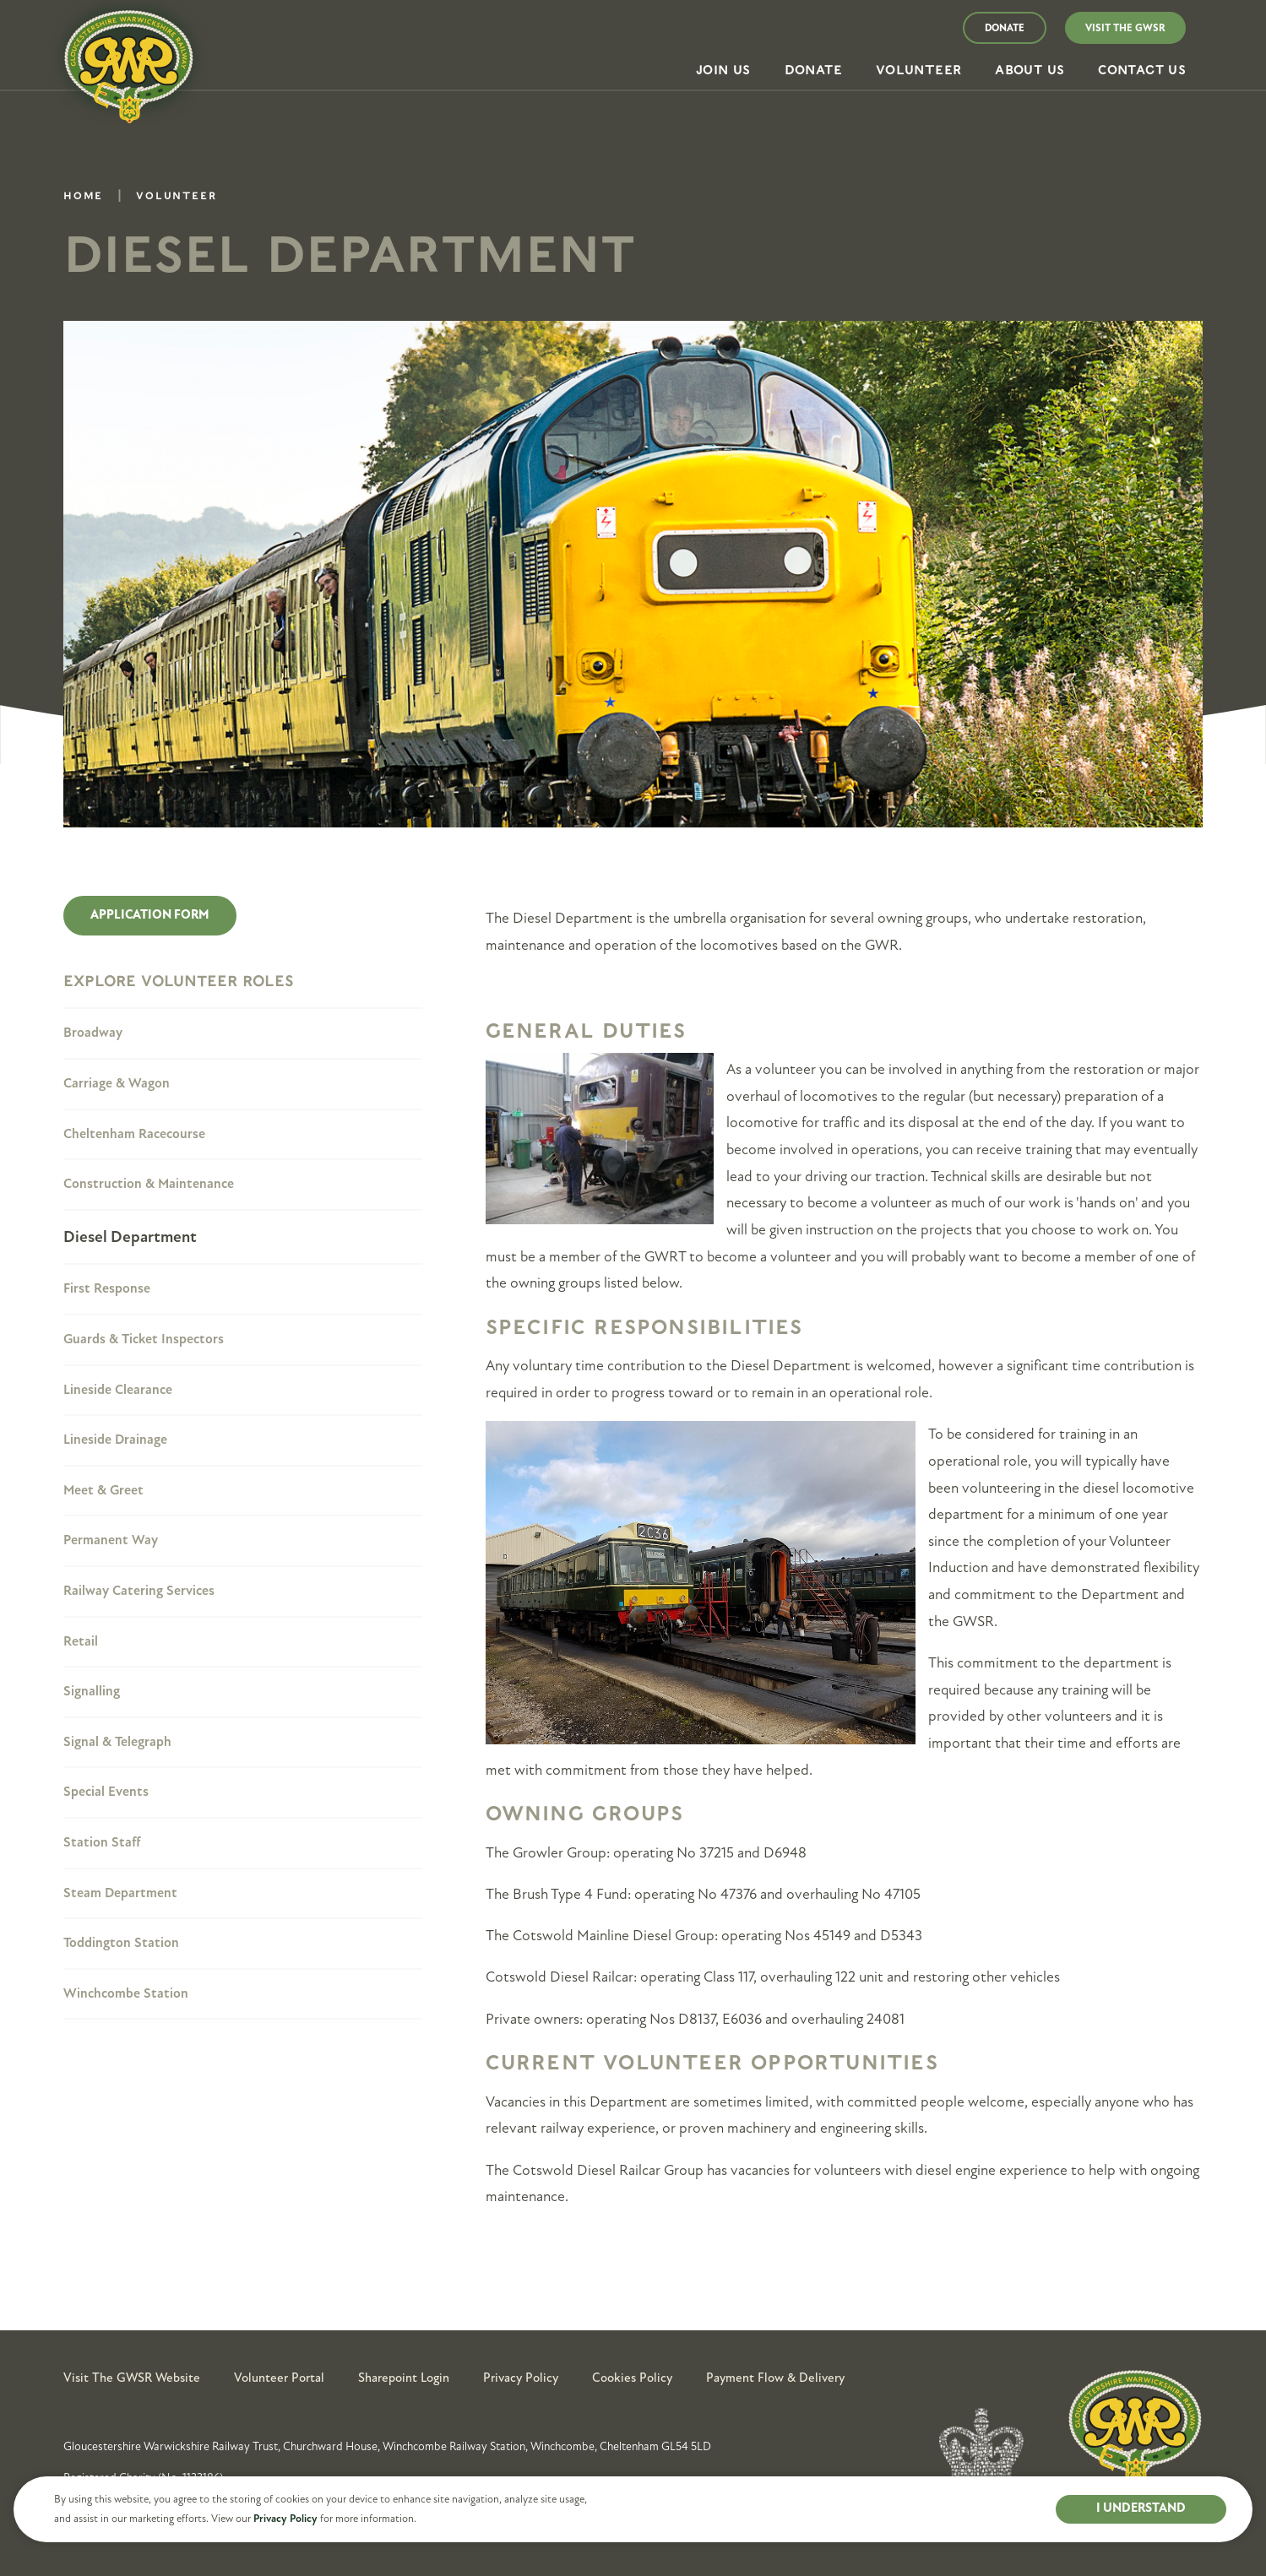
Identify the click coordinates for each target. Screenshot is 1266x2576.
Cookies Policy (632, 2377)
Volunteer (176, 198)
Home (83, 198)
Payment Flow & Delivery (775, 2377)
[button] (723, 70)
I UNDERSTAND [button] (1141, 2508)
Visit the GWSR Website (131, 2377)
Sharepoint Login (403, 2377)
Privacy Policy (285, 2518)
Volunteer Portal (279, 2377)
